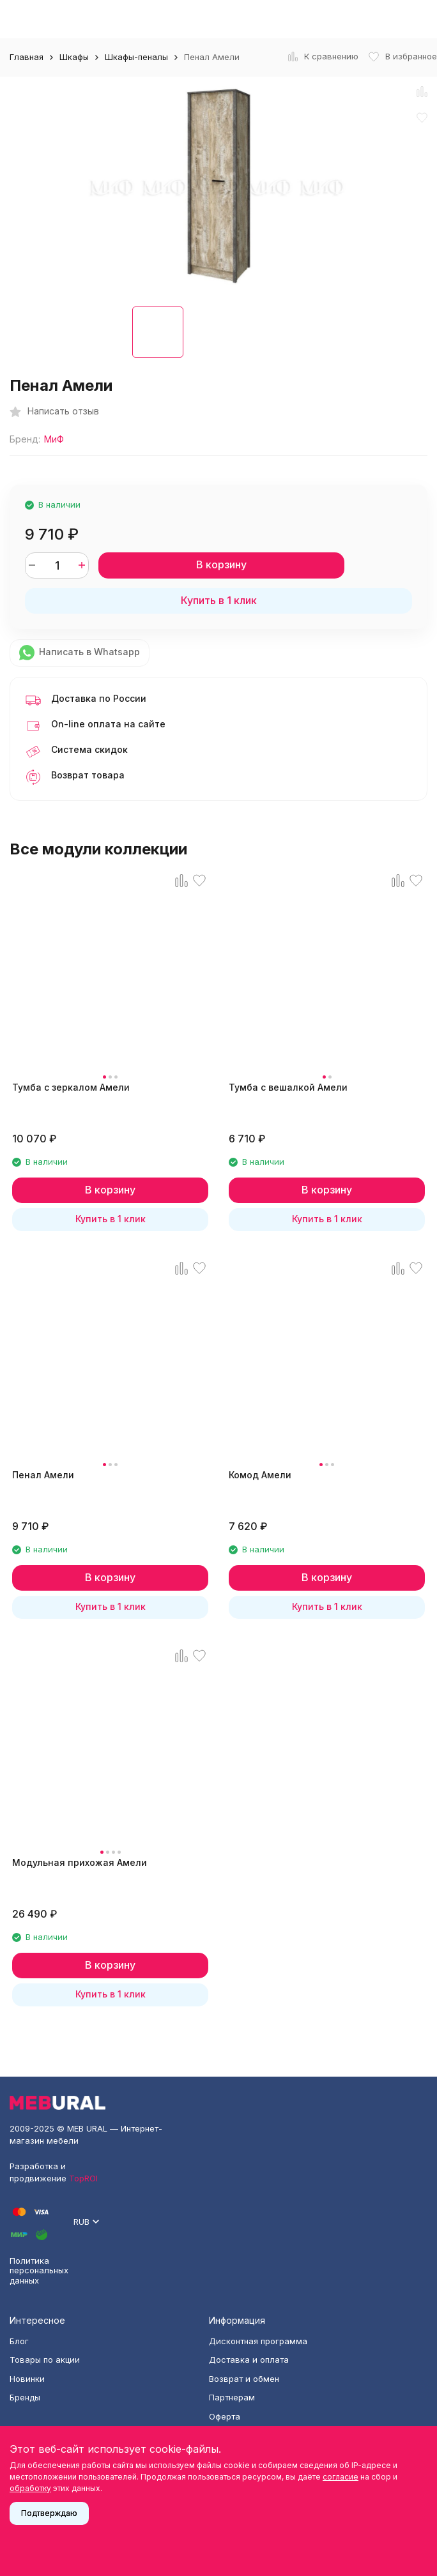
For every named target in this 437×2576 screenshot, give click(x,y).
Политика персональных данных (39, 2270)
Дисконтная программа (258, 2341)
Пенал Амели (43, 1474)
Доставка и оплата (249, 2359)
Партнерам (232, 2397)
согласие (340, 2476)
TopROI (83, 2178)
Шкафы (74, 57)
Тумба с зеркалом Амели (71, 1087)
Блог (19, 2341)
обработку (30, 2488)
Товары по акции (45, 2359)
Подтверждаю (49, 2513)
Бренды (25, 2397)
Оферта (224, 2416)
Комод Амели (260, 1474)
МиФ (54, 439)
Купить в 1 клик (219, 600)
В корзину (221, 564)
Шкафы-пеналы (136, 57)
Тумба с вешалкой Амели (288, 1087)
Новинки (27, 2379)
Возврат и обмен (244, 2379)
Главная (26, 57)
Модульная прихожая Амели (79, 1862)
